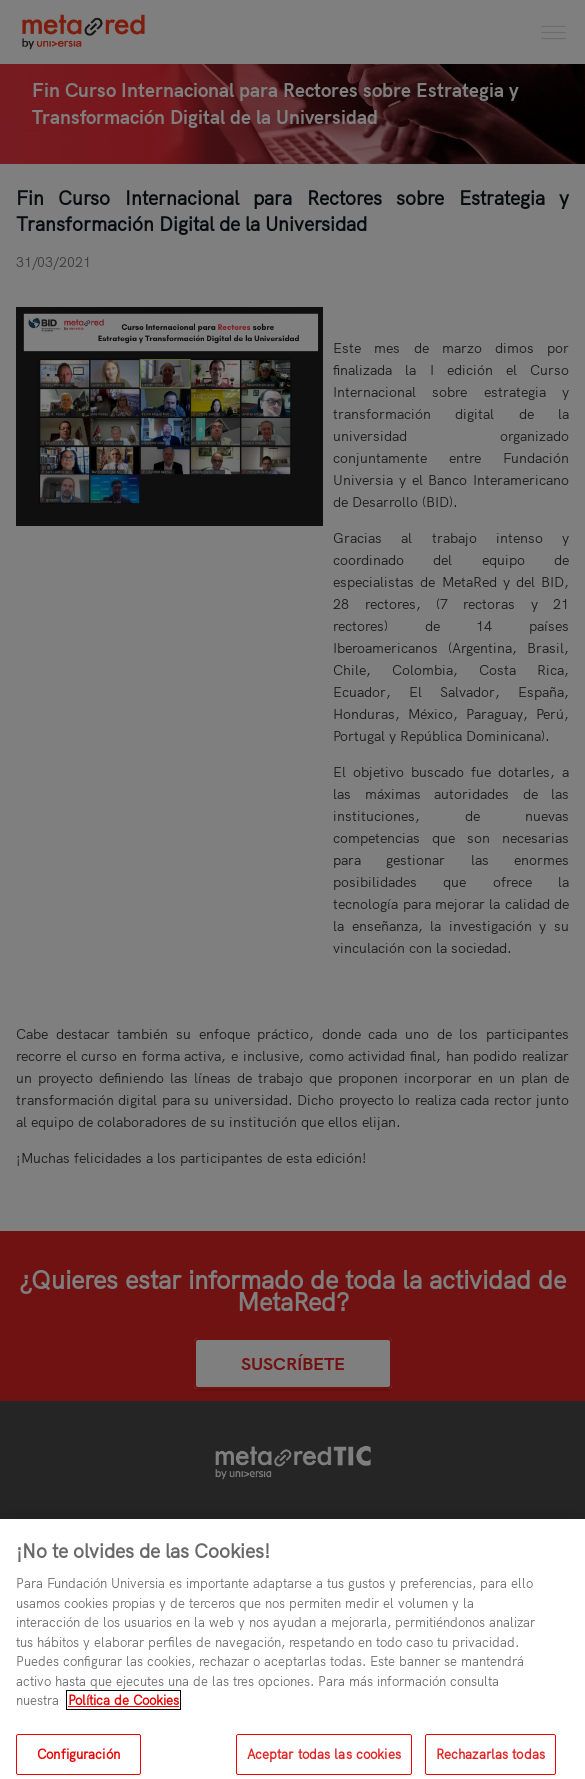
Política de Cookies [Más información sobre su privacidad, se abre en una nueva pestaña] (123, 1707)
